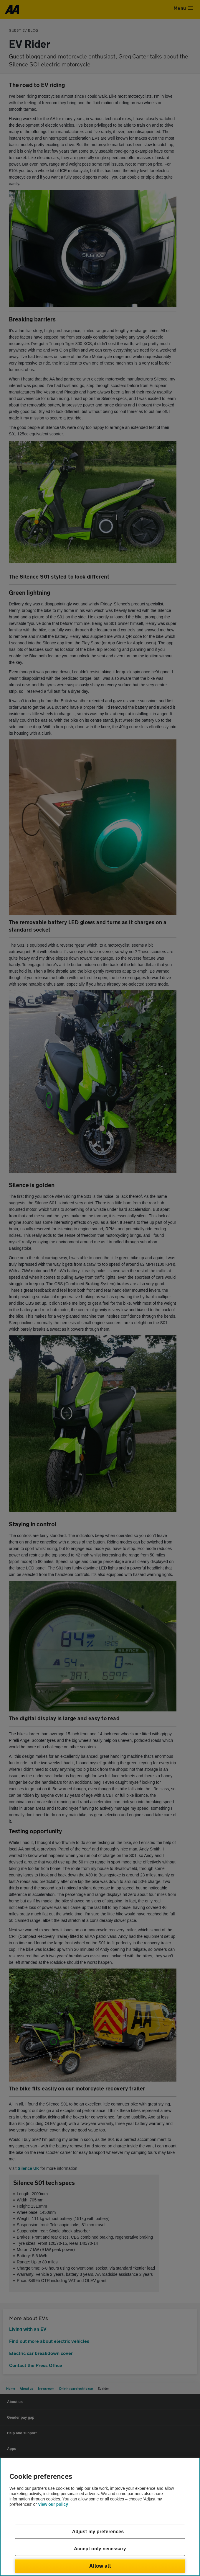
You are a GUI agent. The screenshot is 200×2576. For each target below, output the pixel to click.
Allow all (100, 2565)
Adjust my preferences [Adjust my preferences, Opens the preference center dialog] (98, 2531)
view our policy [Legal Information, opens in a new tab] (53, 2504)
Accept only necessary (100, 2548)
